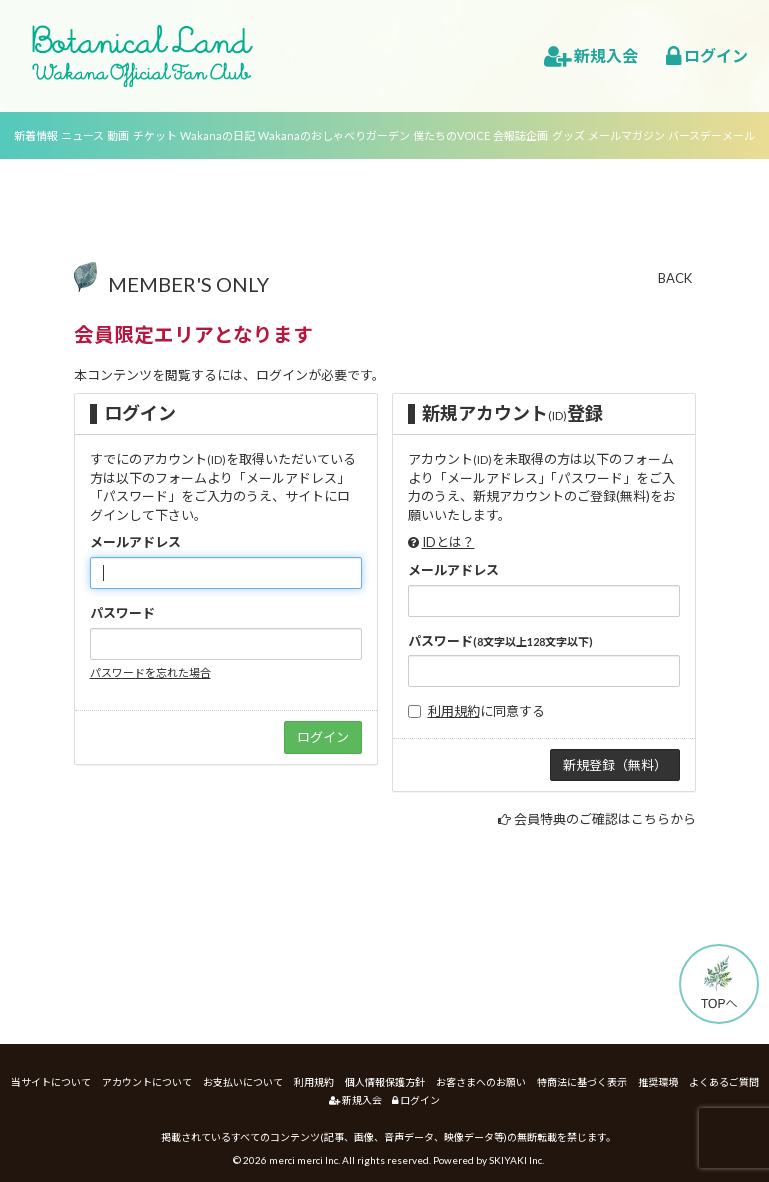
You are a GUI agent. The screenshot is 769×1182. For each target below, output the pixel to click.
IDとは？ (448, 542)
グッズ (568, 135)
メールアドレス (135, 542)
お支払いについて (243, 1082)
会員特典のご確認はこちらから (605, 819)
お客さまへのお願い (481, 1082)
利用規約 (454, 711)
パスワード (122, 613)
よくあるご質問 (724, 1082)
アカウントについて (147, 1082)
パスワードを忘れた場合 (150, 672)
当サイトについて (51, 1082)
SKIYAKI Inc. (516, 1160)
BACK (675, 278)
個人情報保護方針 (385, 1082)
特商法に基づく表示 (582, 1082)
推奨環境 (658, 1082)
